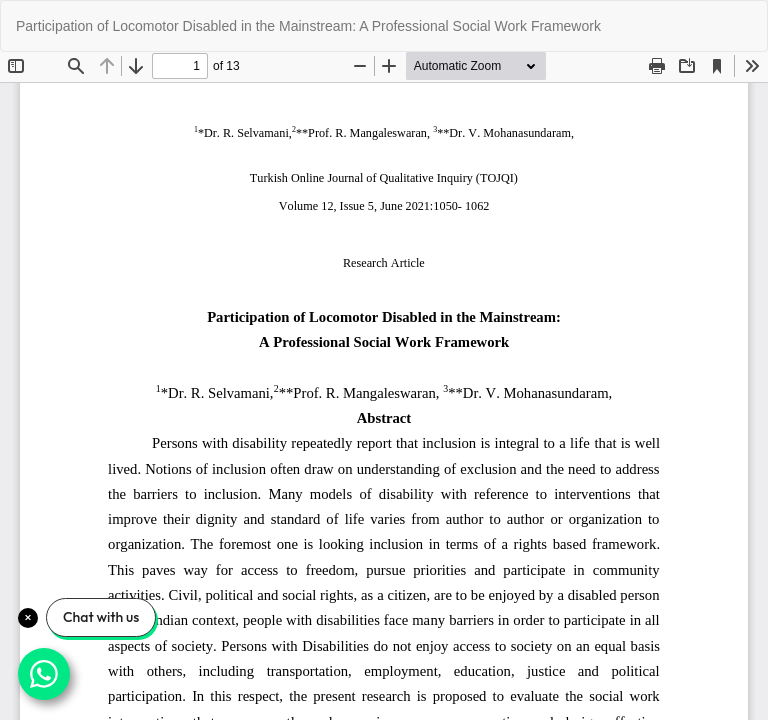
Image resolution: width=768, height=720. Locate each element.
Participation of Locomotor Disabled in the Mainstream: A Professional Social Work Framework (308, 26)
